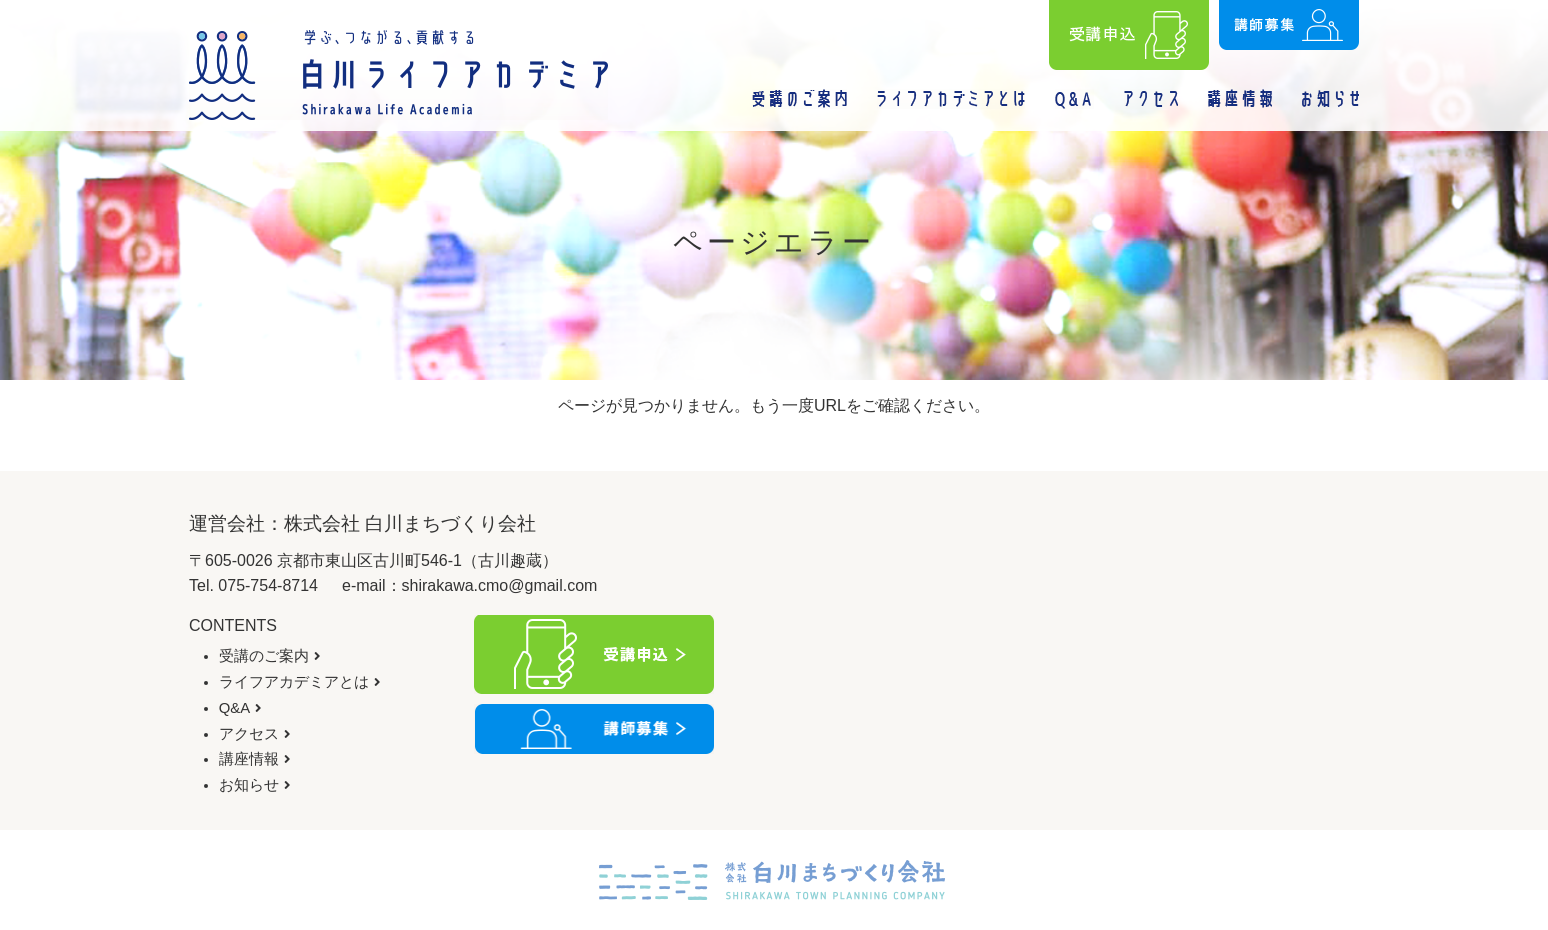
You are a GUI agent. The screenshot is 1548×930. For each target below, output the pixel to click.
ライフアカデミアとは (294, 682)
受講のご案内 (264, 656)
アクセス (249, 734)
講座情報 (249, 759)
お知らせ (249, 785)
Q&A (234, 708)
